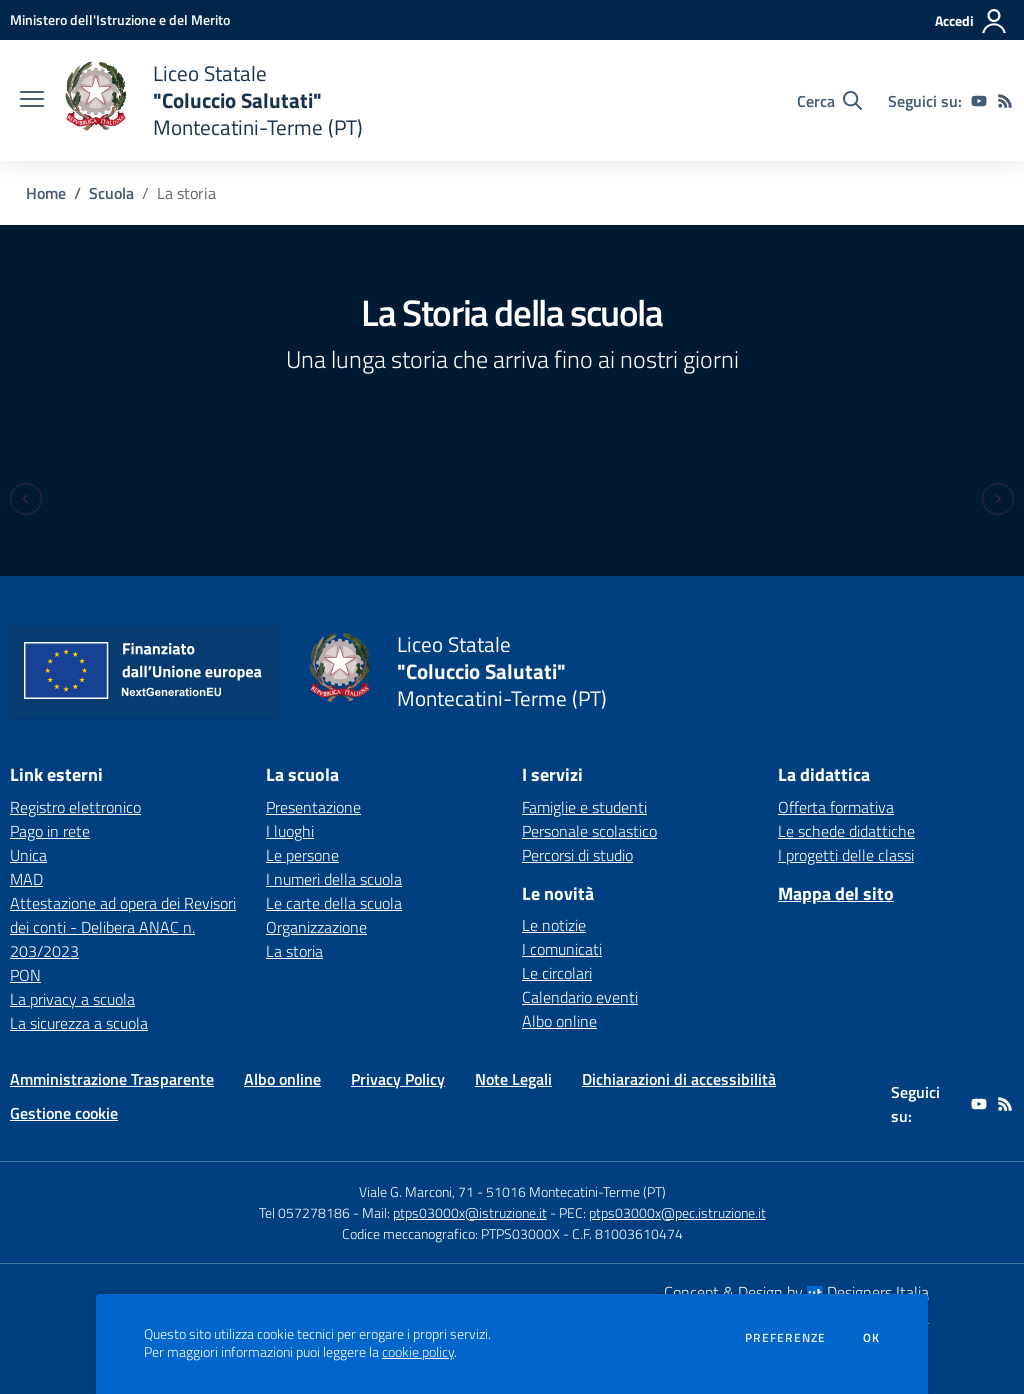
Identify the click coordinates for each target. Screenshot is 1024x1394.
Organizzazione (316, 927)
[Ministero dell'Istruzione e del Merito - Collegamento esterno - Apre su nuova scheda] (120, 19)
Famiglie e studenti (584, 807)
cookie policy (418, 1352)
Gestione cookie (64, 1113)
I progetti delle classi (846, 855)
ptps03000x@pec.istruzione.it (677, 1212)
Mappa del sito (836, 893)
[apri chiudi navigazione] (32, 101)
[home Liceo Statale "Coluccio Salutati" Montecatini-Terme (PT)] (213, 100)
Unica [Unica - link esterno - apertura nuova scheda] (28, 855)
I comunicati (562, 949)
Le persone (302, 855)
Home (46, 193)
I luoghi (290, 831)
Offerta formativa (836, 807)
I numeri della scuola (334, 879)
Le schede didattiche (846, 831)
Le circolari (557, 973)
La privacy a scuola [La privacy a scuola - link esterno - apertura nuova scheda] (72, 999)
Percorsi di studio (577, 855)
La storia (294, 951)
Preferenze (785, 1338)
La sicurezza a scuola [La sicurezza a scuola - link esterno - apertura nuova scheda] (79, 1023)
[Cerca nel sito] (829, 101)
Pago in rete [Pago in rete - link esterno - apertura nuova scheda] (50, 831)
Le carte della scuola (334, 903)
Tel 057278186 (304, 1212)
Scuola (111, 193)
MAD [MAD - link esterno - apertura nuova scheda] (26, 879)
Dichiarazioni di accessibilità (679, 1079)
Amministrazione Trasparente (112, 1079)
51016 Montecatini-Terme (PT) (576, 1191)
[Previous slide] (26, 499)
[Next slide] (998, 499)
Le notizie (554, 925)
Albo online (559, 1021)
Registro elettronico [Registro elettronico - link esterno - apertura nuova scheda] (75, 807)
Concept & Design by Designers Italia (796, 1292)
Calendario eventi (580, 997)
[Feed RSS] (1005, 101)
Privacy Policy (398, 1079)
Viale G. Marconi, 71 (416, 1191)
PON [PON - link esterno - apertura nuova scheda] (25, 975)
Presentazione (313, 807)
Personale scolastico (589, 831)
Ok (872, 1338)
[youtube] (979, 101)
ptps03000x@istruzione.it (470, 1212)
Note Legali (513, 1079)
